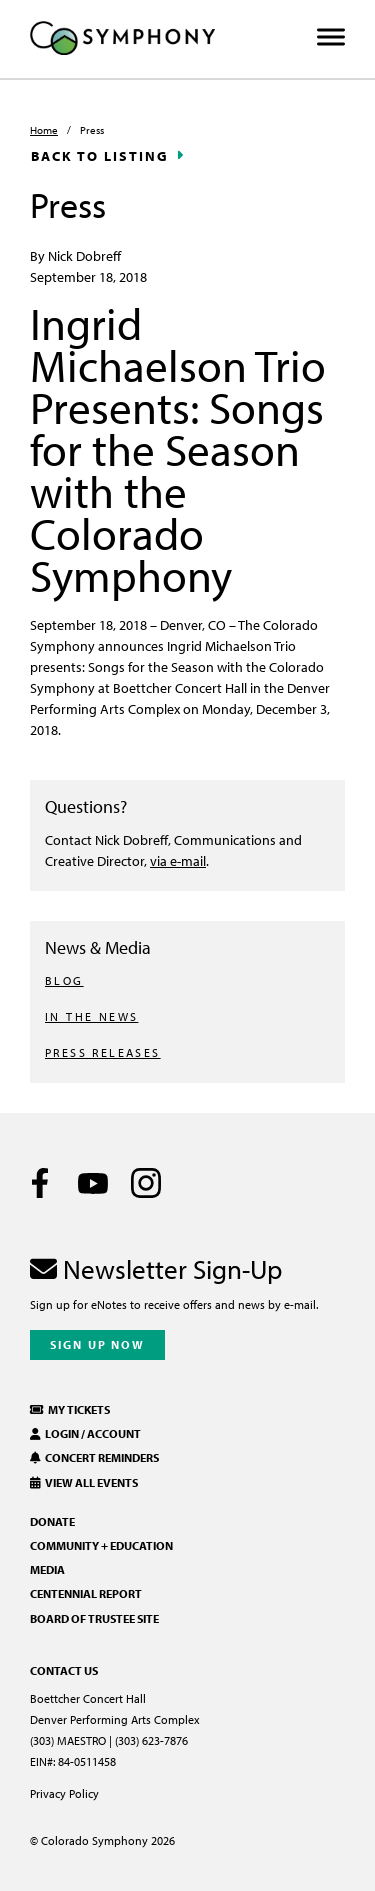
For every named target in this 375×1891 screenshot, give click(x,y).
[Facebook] (40, 1183)
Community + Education (101, 1545)
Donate (52, 1521)
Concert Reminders (94, 1457)
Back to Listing (100, 156)
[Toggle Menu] (331, 37)
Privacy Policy (64, 1793)
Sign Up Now (97, 1344)
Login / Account (85, 1433)
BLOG (64, 980)
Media (47, 1569)
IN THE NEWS (91, 1016)
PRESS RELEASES (103, 1052)
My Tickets (70, 1409)
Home (44, 130)
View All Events (84, 1482)
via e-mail (178, 860)
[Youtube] (93, 1183)
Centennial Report (86, 1593)
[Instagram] (146, 1183)
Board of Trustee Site (94, 1618)
